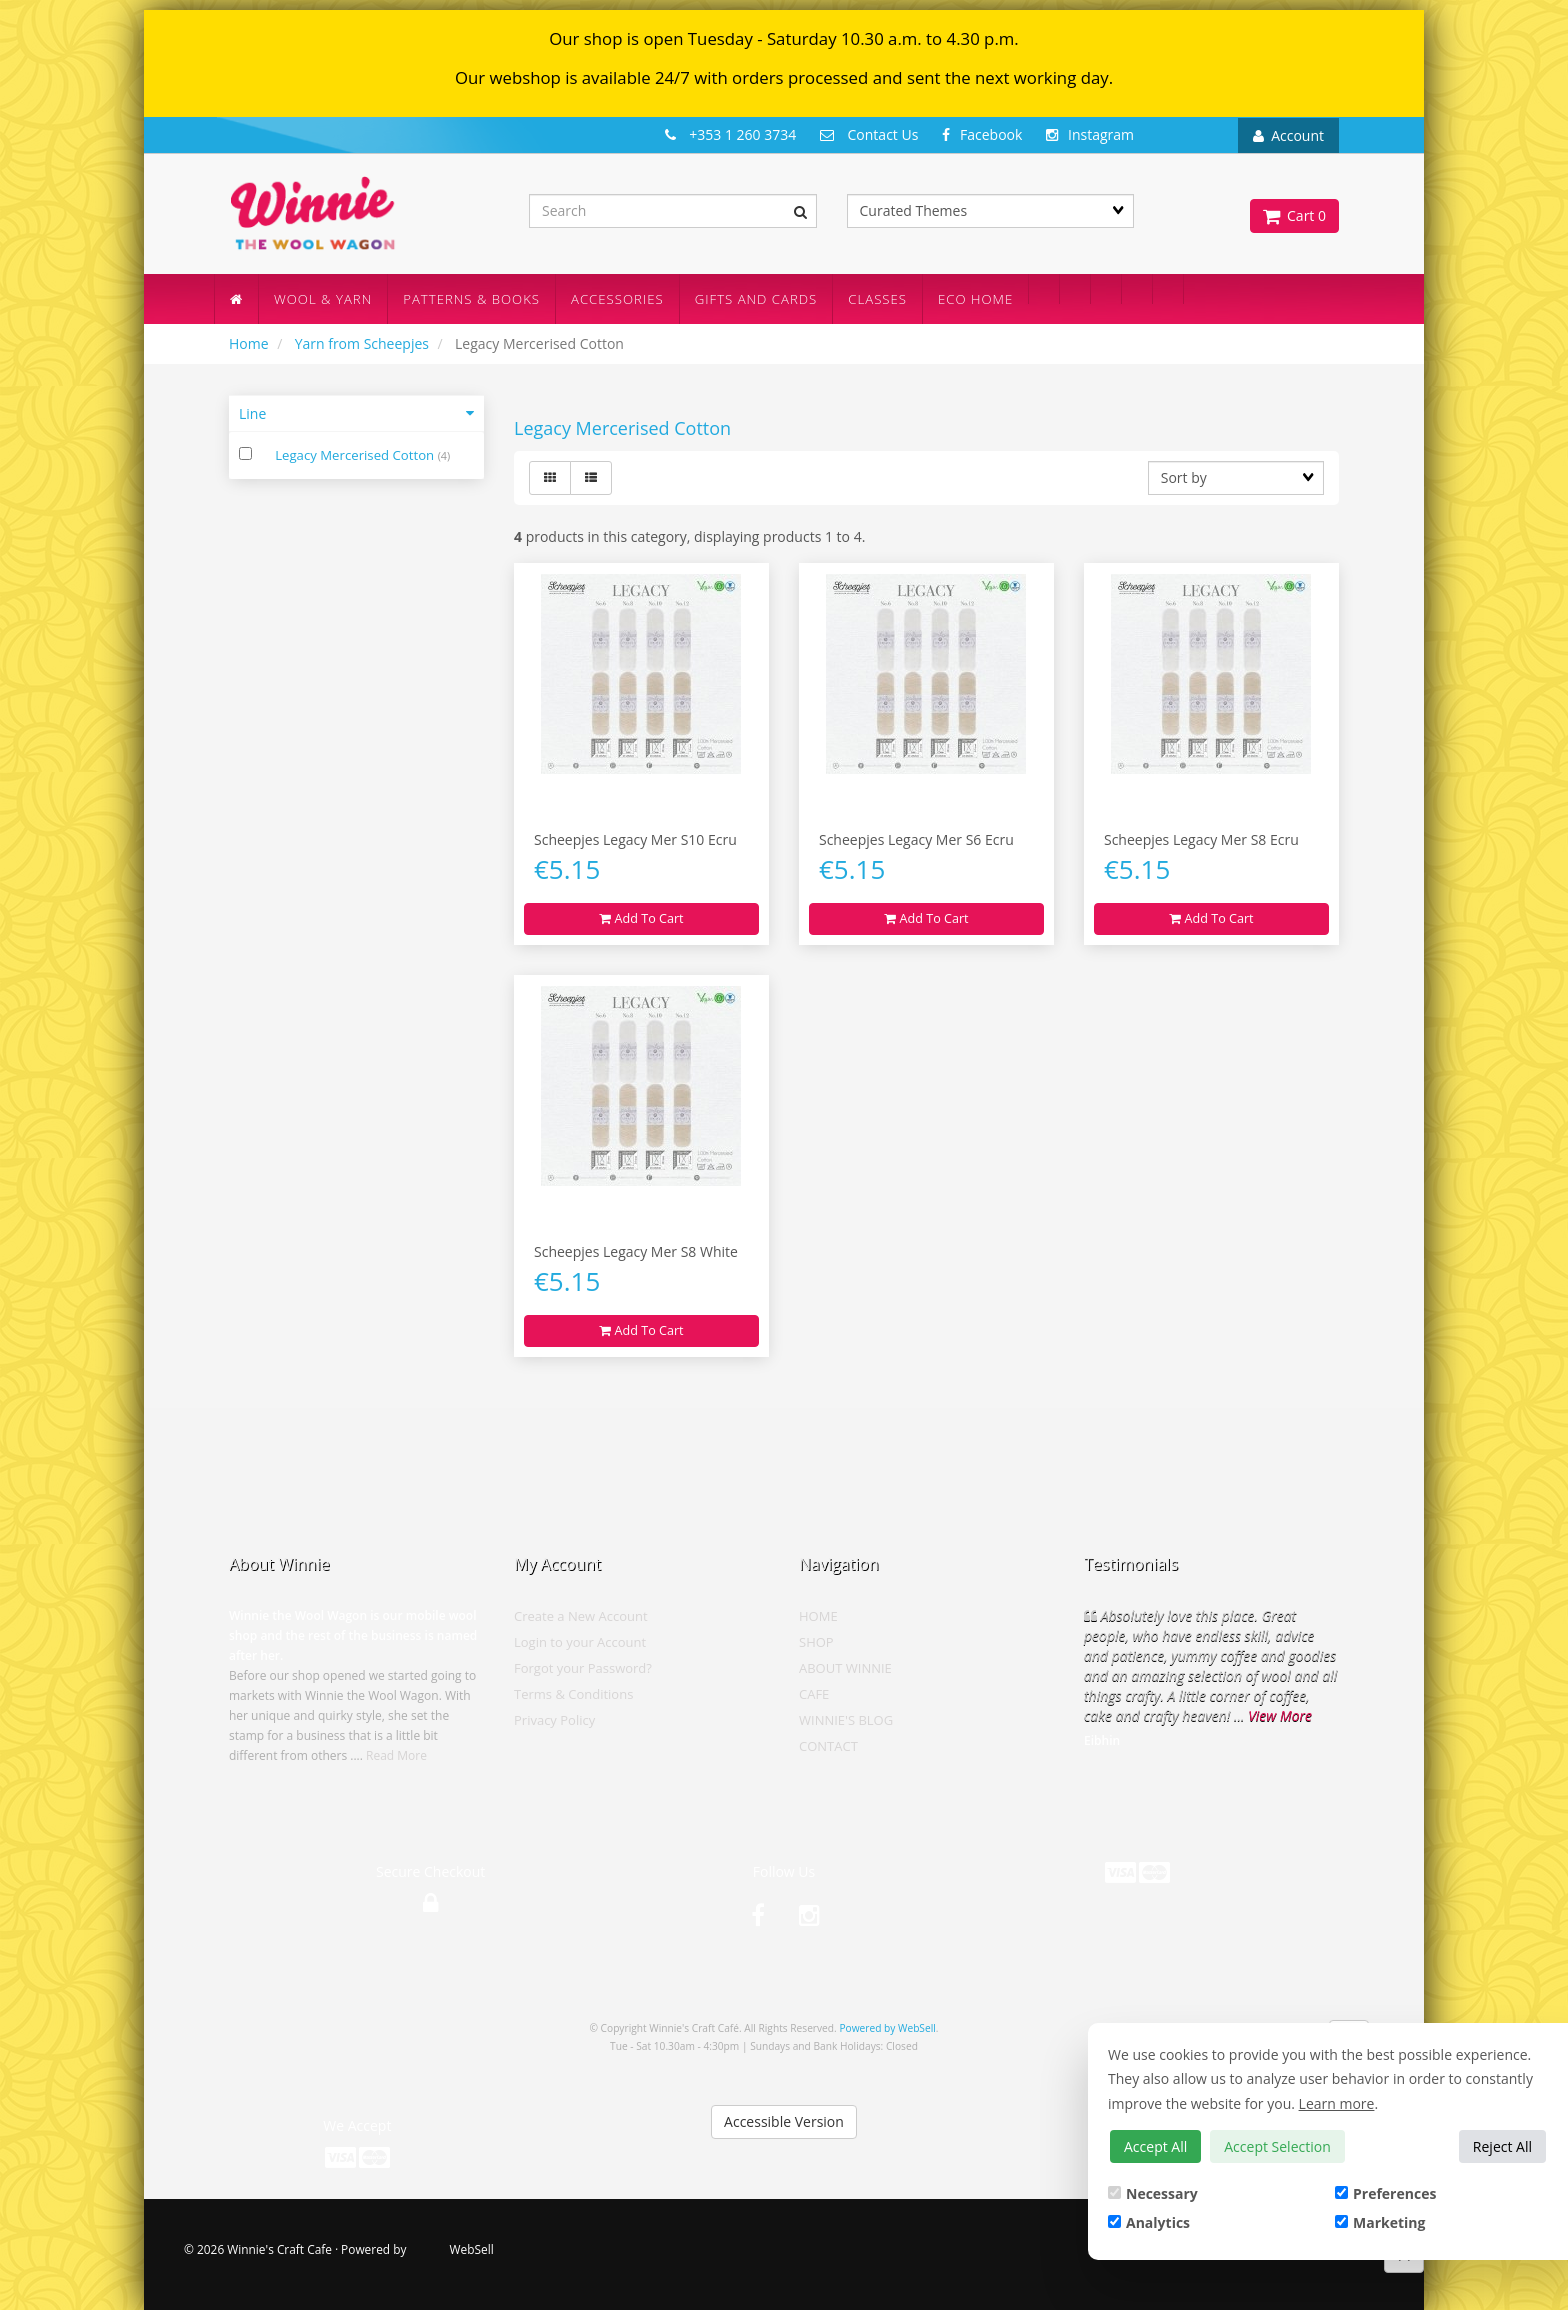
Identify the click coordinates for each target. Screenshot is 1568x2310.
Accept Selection (1277, 2146)
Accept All (1155, 2146)
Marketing (1380, 2222)
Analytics (1149, 2222)
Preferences (1385, 2193)
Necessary (1153, 2193)
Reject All (1502, 2146)
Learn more (1337, 2103)
